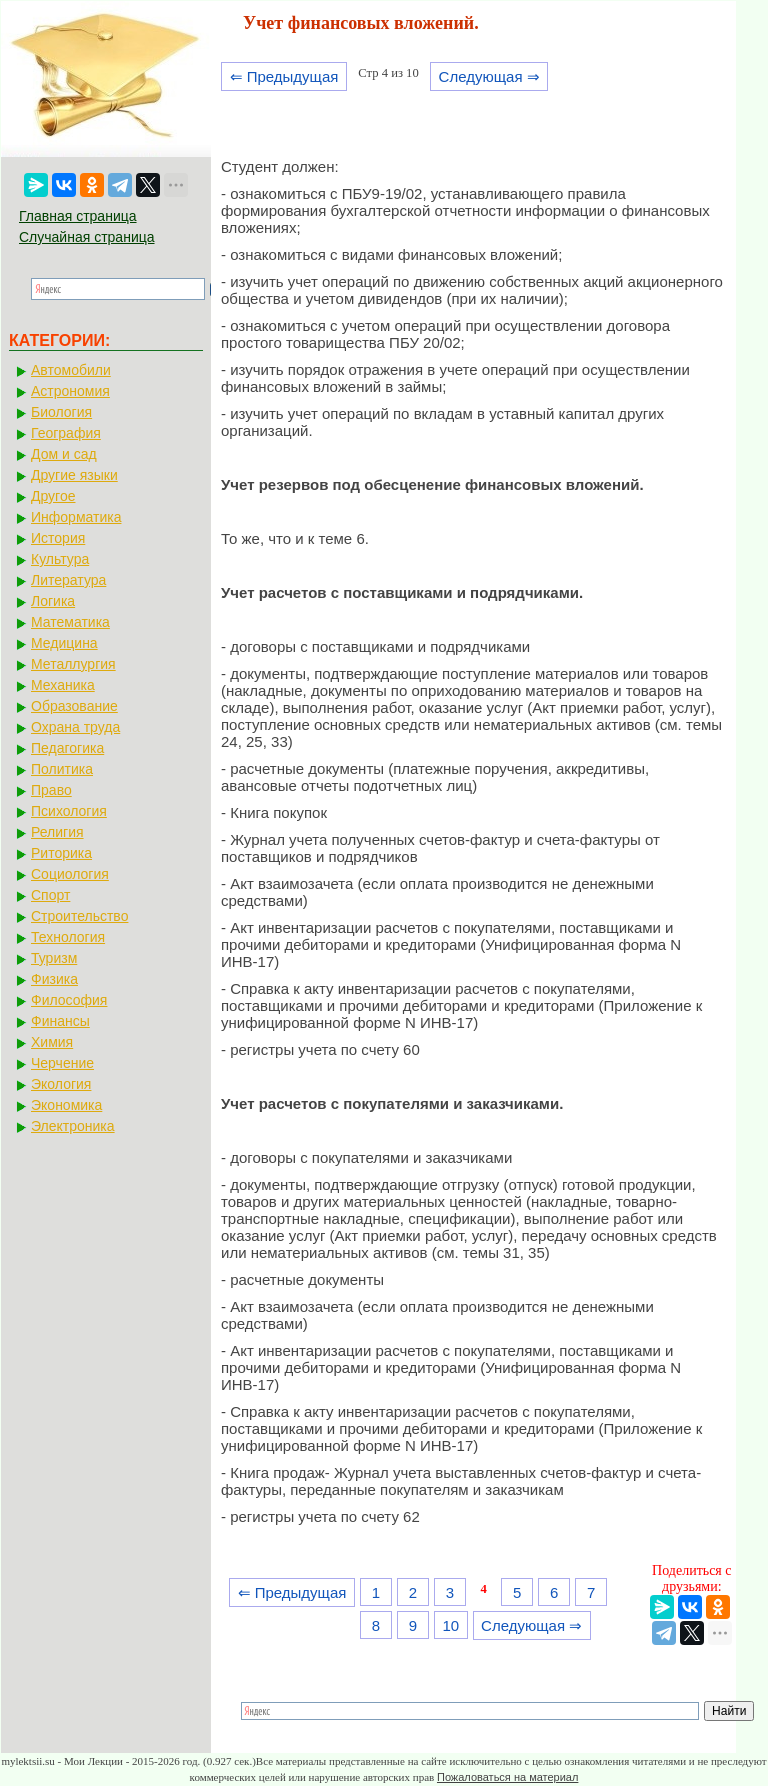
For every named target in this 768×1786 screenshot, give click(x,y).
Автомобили (71, 370)
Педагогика (67, 748)
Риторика (61, 853)
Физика (54, 979)
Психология (69, 811)
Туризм (54, 958)
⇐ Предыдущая (284, 76)
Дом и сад (64, 454)
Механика (63, 685)
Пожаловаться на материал (507, 1777)
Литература (68, 580)
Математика (70, 622)
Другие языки (74, 475)
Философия (69, 1000)
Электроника (73, 1126)
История (58, 538)
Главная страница (78, 216)
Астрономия (70, 391)
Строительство (79, 916)
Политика (62, 769)
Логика (53, 601)
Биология (61, 412)
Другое (53, 496)
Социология (70, 874)
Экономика (66, 1105)
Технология (68, 937)
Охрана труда (75, 727)
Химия (52, 1042)
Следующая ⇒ (489, 76)
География (66, 433)
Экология (61, 1084)
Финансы (60, 1021)
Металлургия (73, 664)
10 (450, 1625)
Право (51, 790)
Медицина (64, 643)
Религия (57, 832)
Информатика (76, 517)
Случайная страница (87, 237)
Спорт (50, 895)
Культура (60, 559)
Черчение (62, 1063)
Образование (74, 706)
